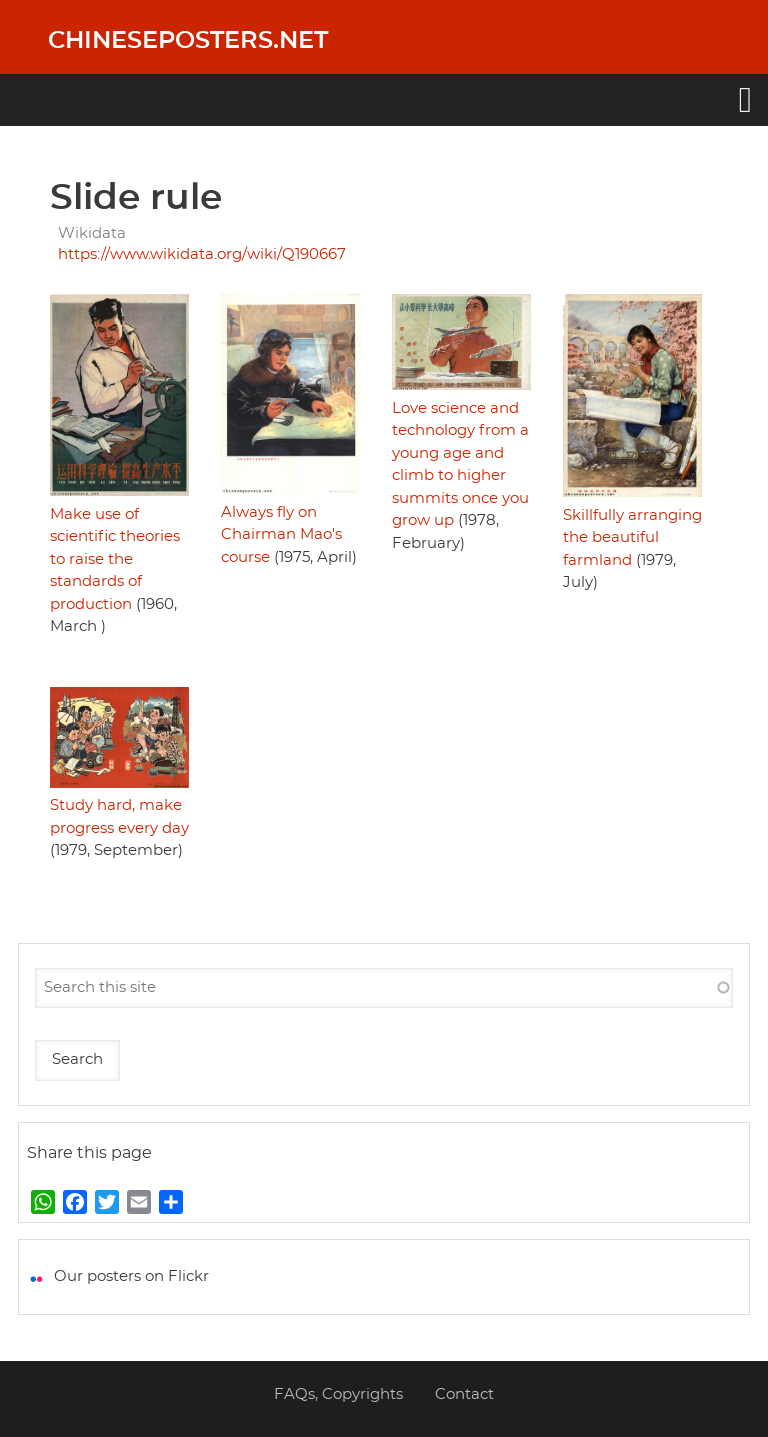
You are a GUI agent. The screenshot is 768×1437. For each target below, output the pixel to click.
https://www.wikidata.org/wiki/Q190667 (202, 254)
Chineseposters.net (188, 41)
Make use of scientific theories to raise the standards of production (115, 559)
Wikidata (92, 233)
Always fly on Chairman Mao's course (281, 535)
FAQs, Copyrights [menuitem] (338, 1394)
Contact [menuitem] (464, 1394)
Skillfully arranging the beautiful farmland (632, 538)
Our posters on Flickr (131, 1276)
